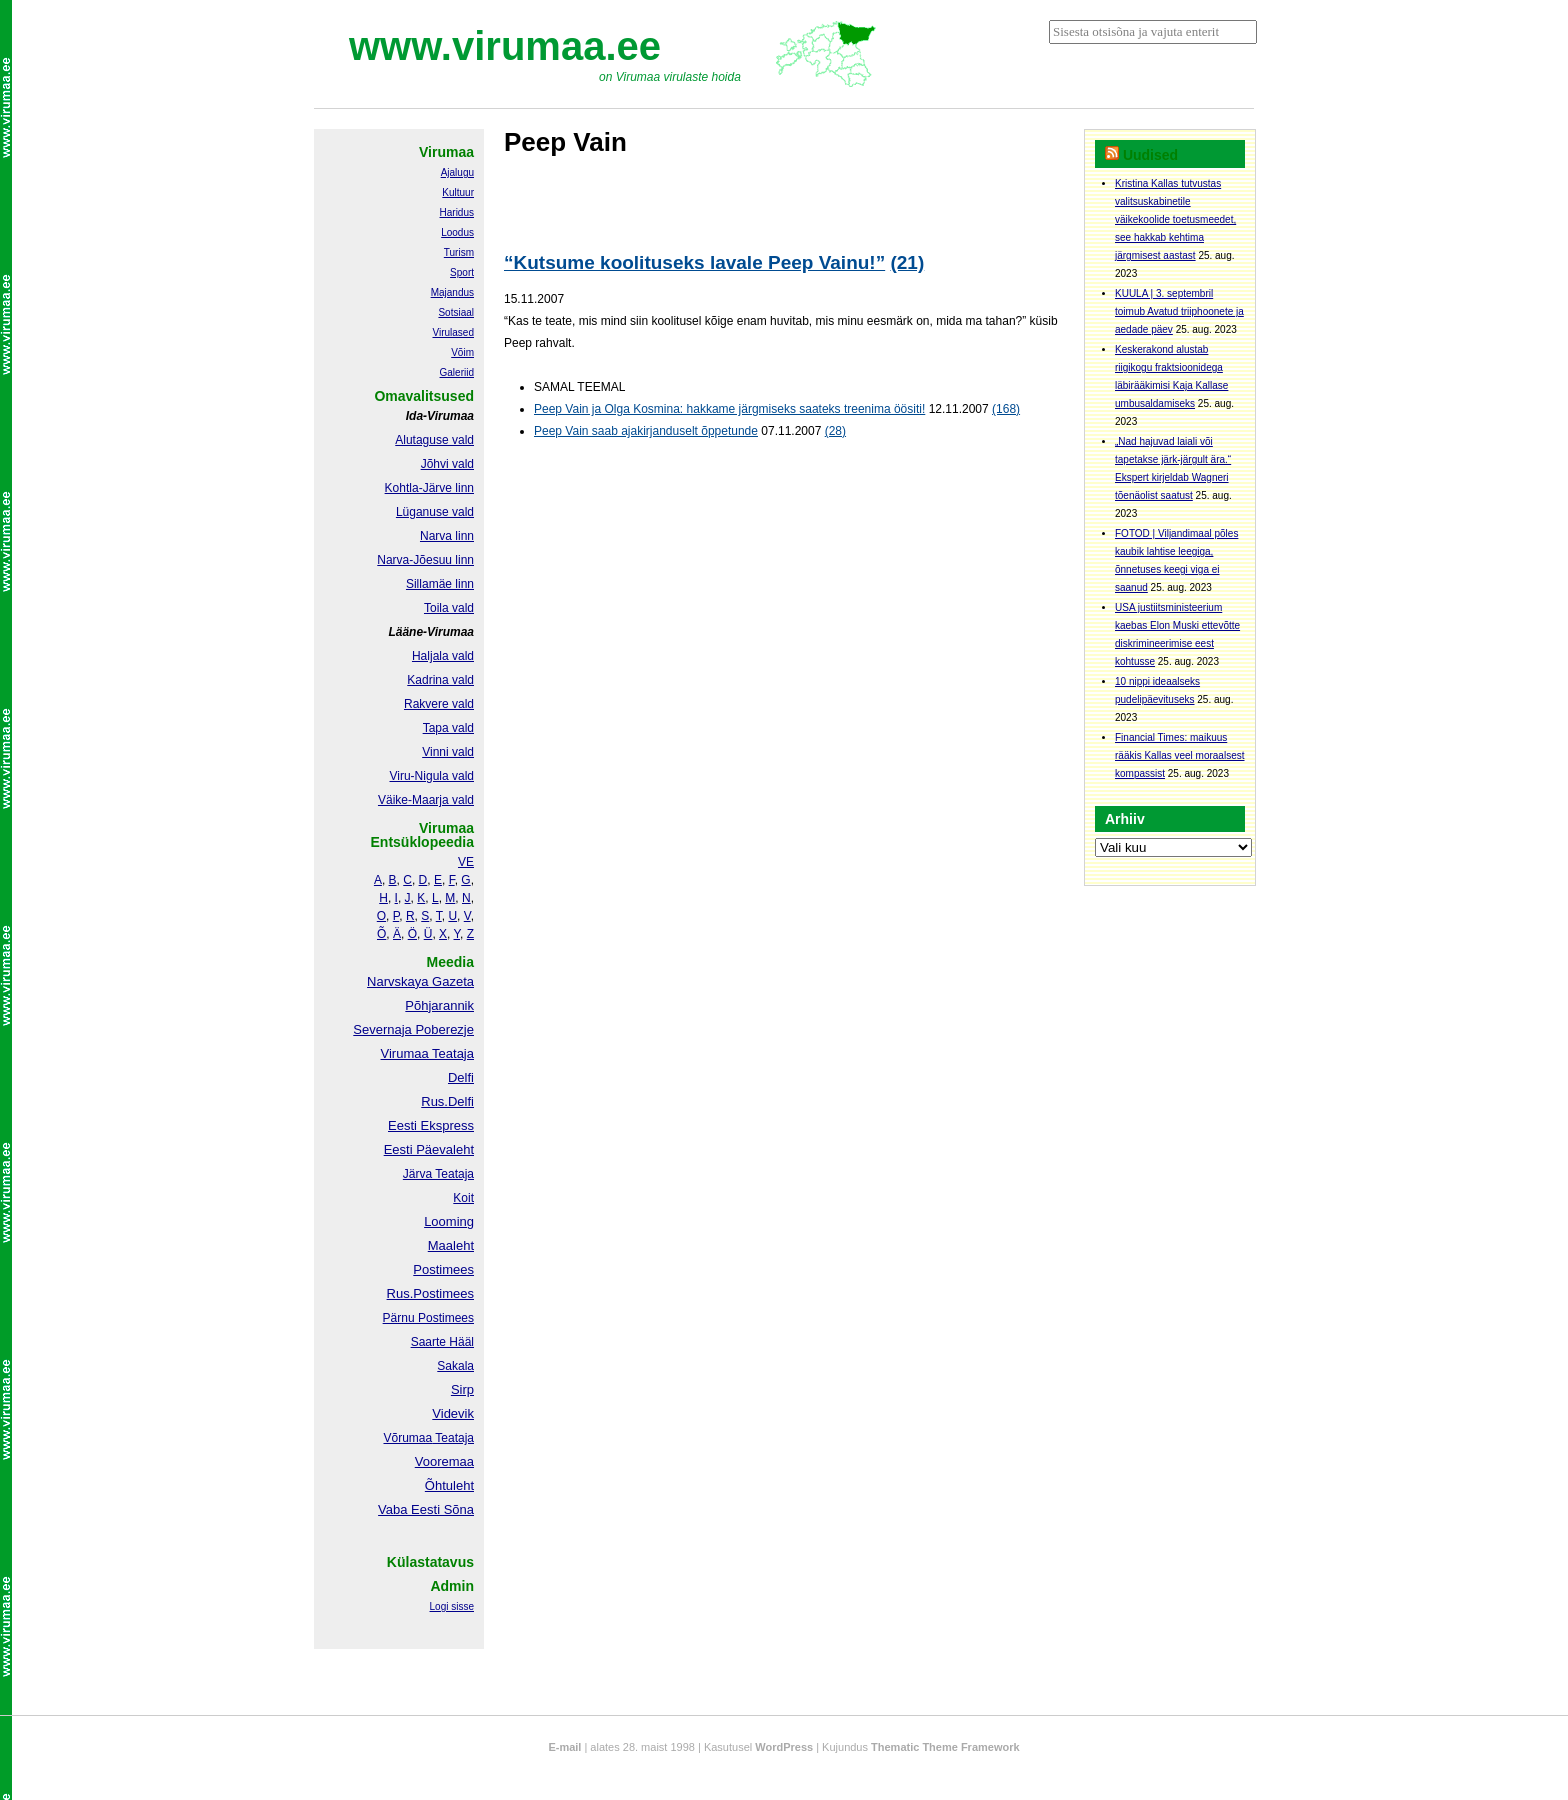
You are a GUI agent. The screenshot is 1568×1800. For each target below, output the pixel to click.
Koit (463, 1198)
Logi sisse (452, 1606)
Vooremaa (444, 1461)
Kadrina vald (440, 680)
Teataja (453, 1438)
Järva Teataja (438, 1174)
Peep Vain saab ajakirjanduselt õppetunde (646, 431)
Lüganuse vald (435, 512)
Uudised (1150, 155)
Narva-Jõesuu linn (425, 560)
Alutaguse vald (434, 440)
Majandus (452, 292)
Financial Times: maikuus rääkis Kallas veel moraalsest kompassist (1180, 755)
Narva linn (447, 536)
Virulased (453, 332)
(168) (1006, 409)
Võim (462, 352)
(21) (907, 262)
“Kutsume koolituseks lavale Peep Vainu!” (694, 262)
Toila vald (449, 608)
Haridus (457, 212)
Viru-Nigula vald (432, 776)
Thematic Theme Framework (945, 1747)
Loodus (457, 232)
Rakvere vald (439, 704)
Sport (462, 272)
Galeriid (457, 372)
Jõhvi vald (447, 464)
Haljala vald (443, 656)
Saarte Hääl (442, 1342)
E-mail (564, 1747)
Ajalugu (457, 172)
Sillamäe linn (440, 584)
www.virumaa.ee (505, 46)
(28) (835, 431)
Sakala (455, 1366)
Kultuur (458, 192)
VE (466, 862)
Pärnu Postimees (428, 1318)
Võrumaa (407, 1438)
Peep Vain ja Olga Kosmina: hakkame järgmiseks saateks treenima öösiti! (729, 409)
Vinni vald (448, 752)
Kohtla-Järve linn (429, 488)
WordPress (784, 1747)
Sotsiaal (456, 312)
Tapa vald (448, 728)
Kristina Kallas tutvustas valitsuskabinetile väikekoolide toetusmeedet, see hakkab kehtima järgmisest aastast (1175, 219)
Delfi (461, 1077)
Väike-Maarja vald (426, 800)
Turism (459, 252)
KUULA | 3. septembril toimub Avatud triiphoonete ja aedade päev (1179, 311)
